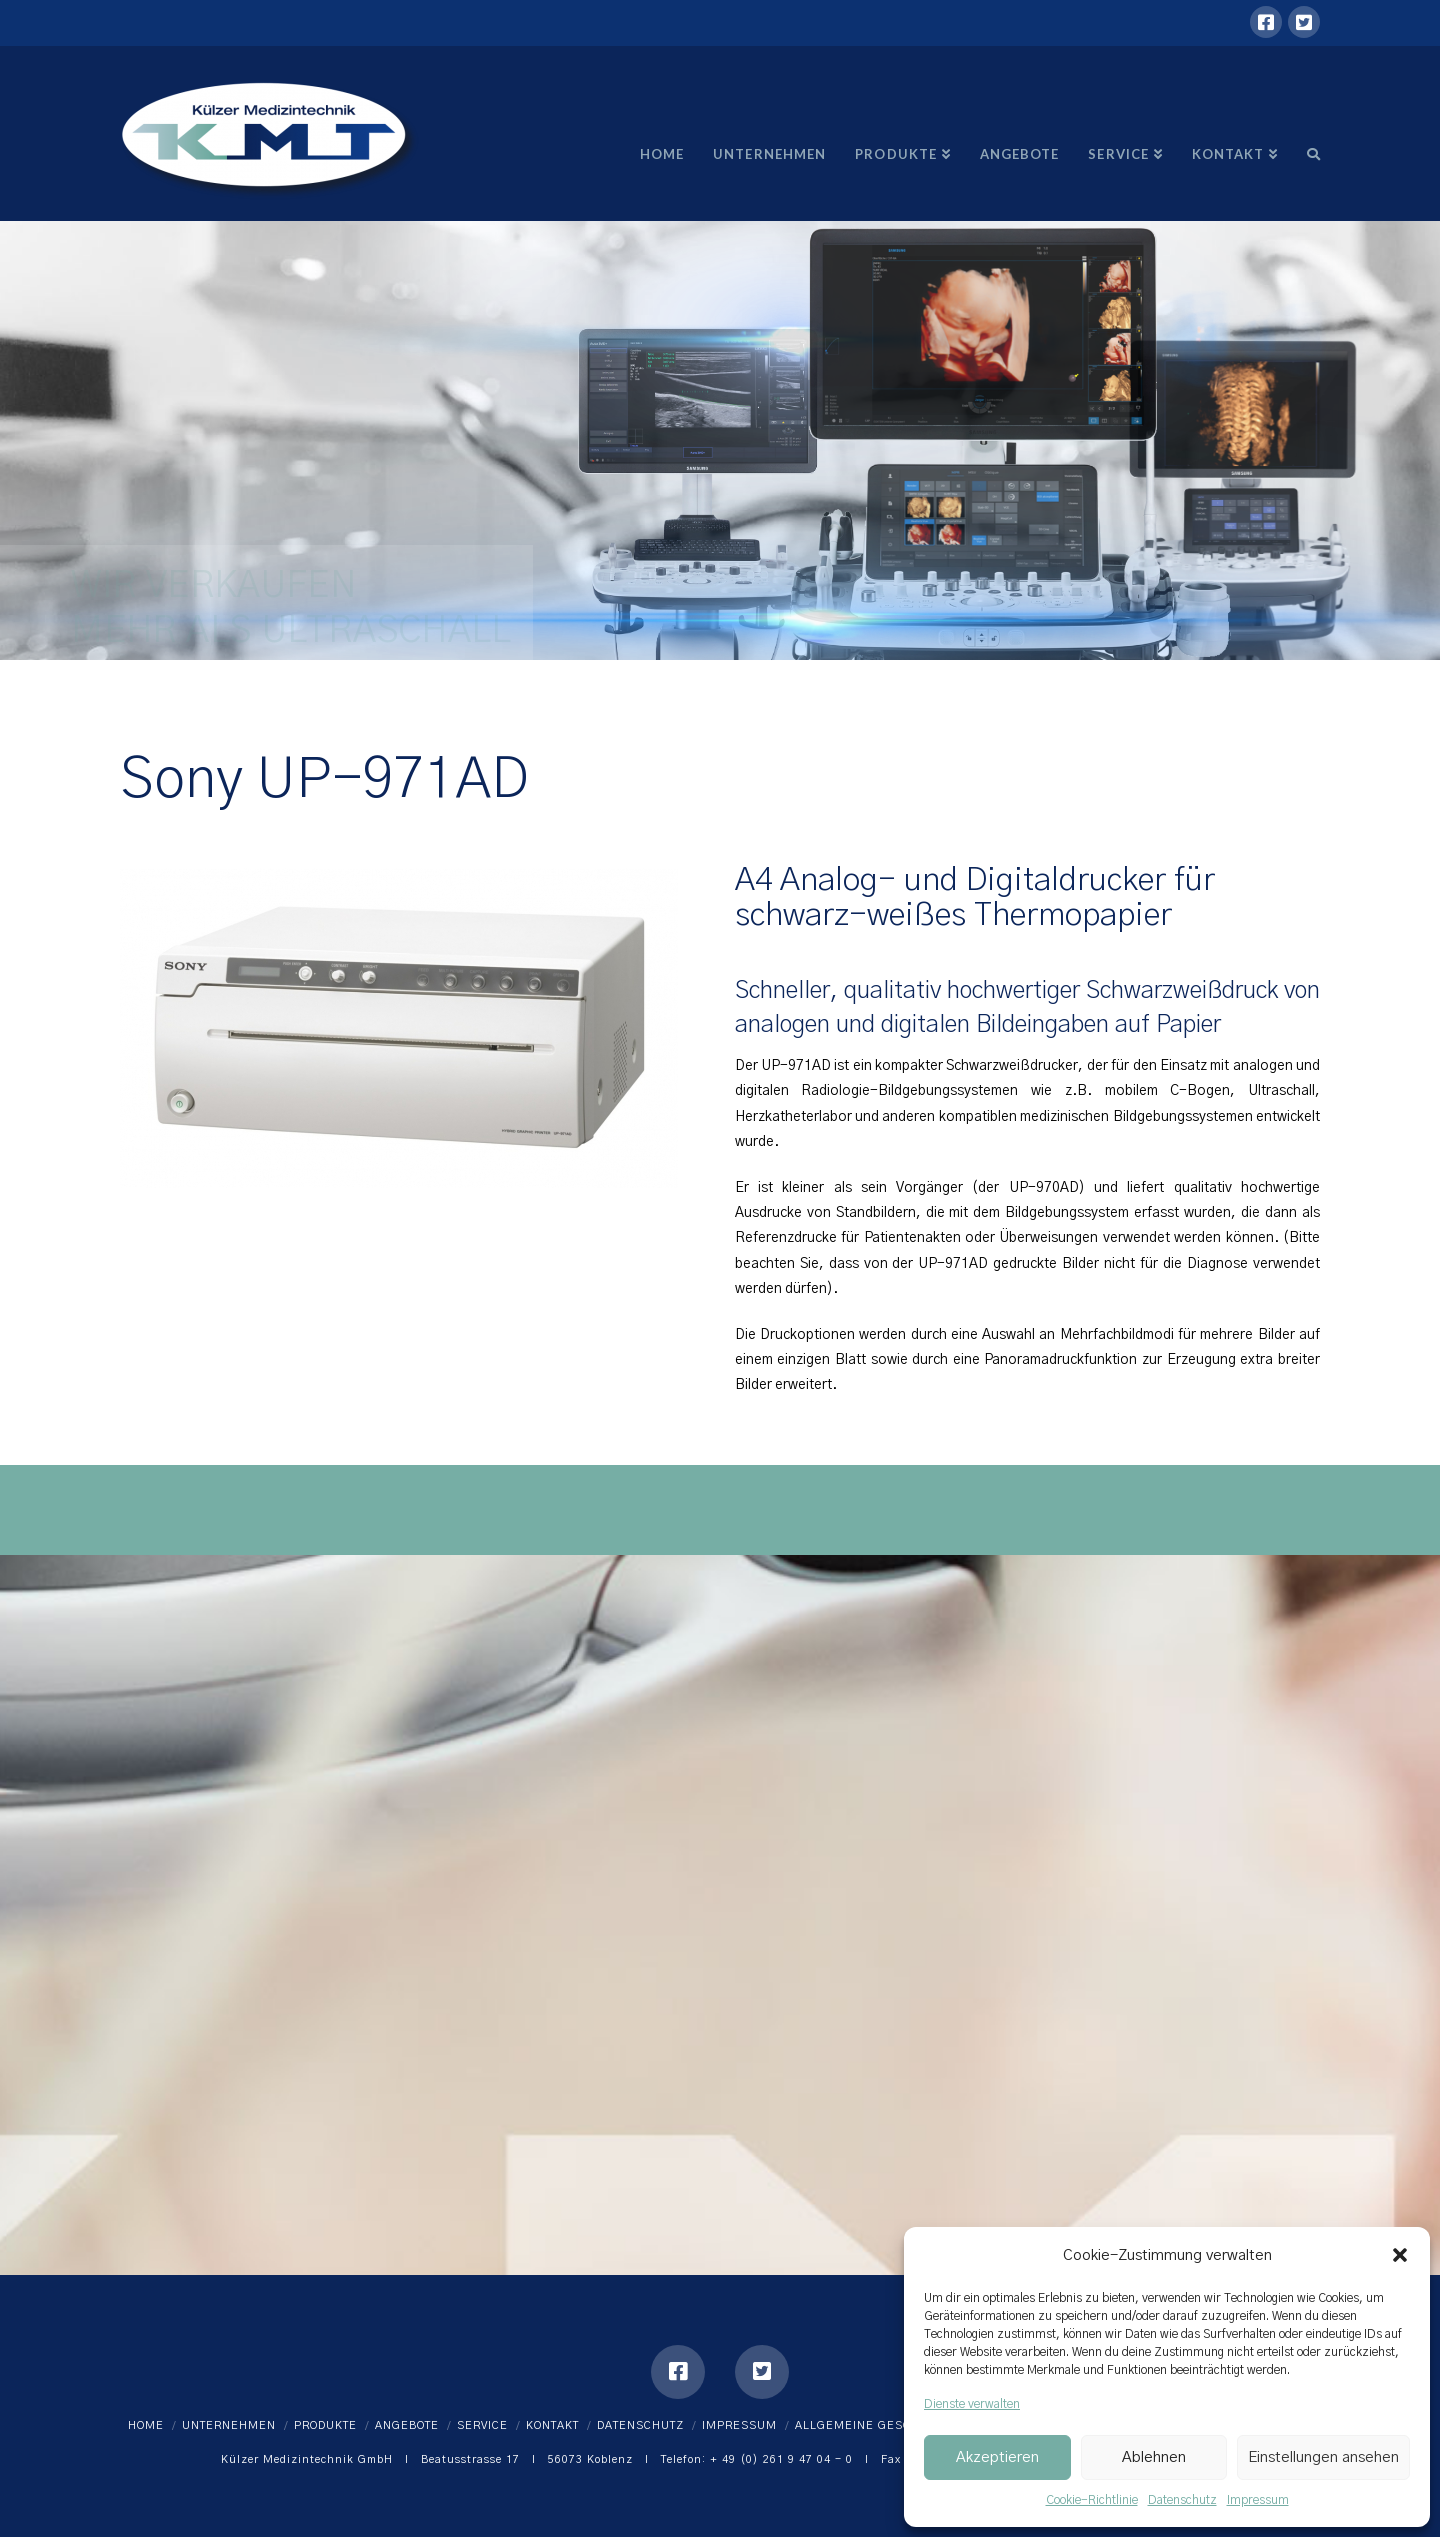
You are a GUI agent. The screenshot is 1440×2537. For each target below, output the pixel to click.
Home (146, 2425)
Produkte (325, 2425)
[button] (1400, 2255)
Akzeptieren (997, 2457)
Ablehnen (1154, 2457)
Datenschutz (1182, 2500)
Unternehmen (229, 2425)
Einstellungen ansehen (1323, 2457)
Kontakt (552, 2425)
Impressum (1258, 2500)
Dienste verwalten (972, 2404)
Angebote (407, 2425)
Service (482, 2425)
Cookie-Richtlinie (1092, 2500)
